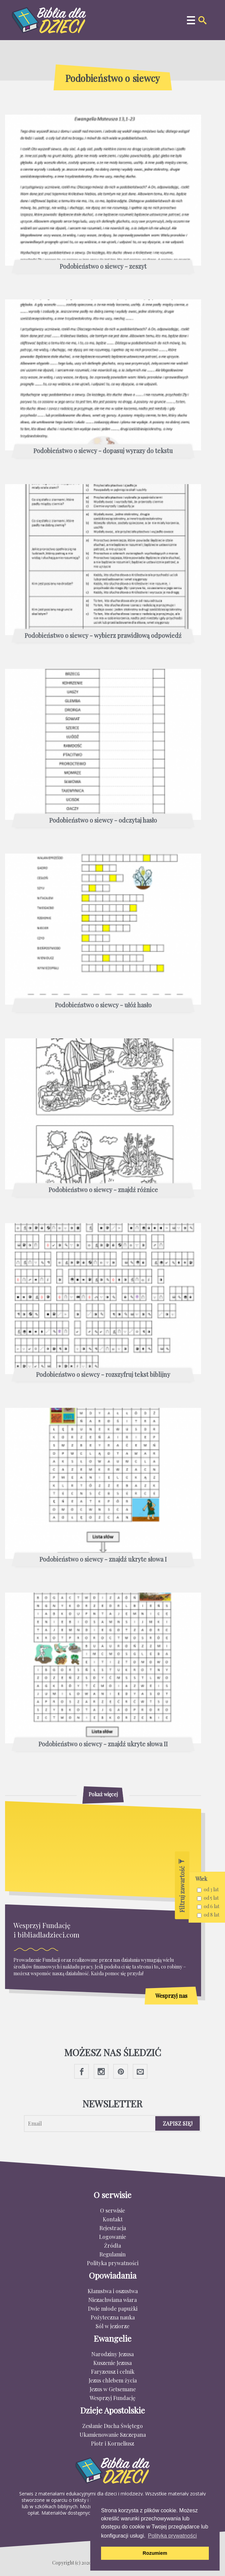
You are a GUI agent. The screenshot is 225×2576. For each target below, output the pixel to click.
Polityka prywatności (112, 2263)
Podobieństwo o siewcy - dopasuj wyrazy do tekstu (103, 451)
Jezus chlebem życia (113, 2380)
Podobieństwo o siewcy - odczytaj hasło (103, 820)
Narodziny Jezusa (112, 2354)
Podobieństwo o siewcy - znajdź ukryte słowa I (103, 1559)
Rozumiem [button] (155, 2553)
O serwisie (112, 2210)
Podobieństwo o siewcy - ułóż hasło (103, 1005)
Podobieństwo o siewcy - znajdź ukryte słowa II (103, 1744)
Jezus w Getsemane (113, 2389)
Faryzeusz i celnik (112, 2371)
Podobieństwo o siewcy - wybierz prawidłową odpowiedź (103, 635)
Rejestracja (112, 2227)
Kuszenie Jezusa (112, 2362)
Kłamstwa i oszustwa (113, 2290)
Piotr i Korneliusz (112, 2443)
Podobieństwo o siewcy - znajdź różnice (103, 1190)
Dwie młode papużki (112, 2308)
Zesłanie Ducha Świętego (112, 2425)
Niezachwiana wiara (112, 2299)
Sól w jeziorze (112, 2326)
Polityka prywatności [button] (172, 2536)
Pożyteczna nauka (113, 2317)
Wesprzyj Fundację (112, 2397)
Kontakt (113, 2219)
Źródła (112, 2245)
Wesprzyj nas (171, 1995)
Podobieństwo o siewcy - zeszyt (103, 266)
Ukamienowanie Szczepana (112, 2434)
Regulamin (112, 2254)
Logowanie (112, 2236)
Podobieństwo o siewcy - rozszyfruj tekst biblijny (103, 1374)
